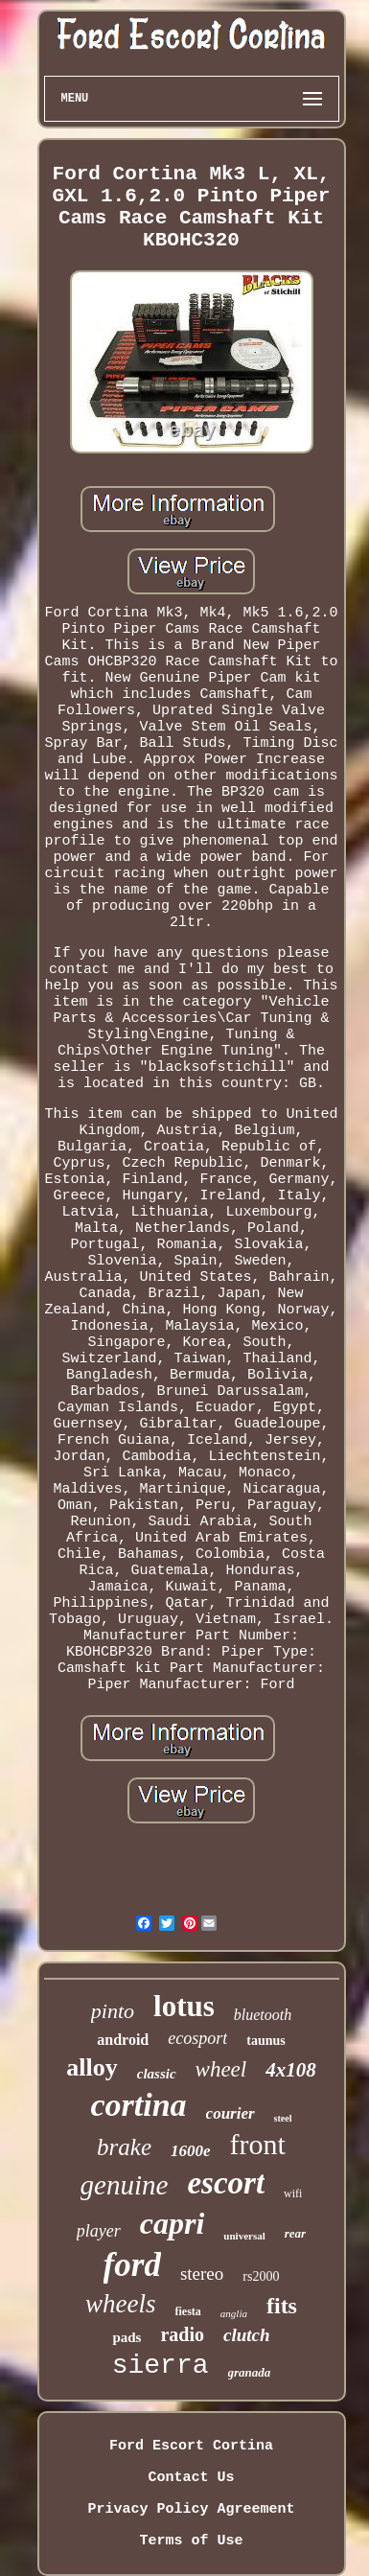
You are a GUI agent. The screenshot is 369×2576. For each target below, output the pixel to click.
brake (124, 2147)
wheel (221, 2069)
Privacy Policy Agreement (190, 2509)
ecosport (197, 2038)
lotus (184, 2006)
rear (295, 2233)
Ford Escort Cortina (191, 2446)
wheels (120, 2303)
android (123, 2039)
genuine (125, 2185)
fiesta (188, 2311)
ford (132, 2265)
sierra (160, 2365)
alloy (91, 2067)
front (258, 2144)
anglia (233, 2313)
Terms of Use (190, 2541)
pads (126, 2337)
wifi (293, 2193)
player (99, 2230)
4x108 (290, 2069)
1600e (191, 2151)
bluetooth (262, 2015)
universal (244, 2235)
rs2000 (260, 2276)
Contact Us (191, 2478)
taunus (265, 2040)
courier (230, 2113)
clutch (246, 2335)
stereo (201, 2273)
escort (226, 2183)
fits (281, 2305)
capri (172, 2223)
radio (182, 2334)
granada (249, 2372)
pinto (112, 2011)
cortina (138, 2105)
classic (156, 2073)
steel (283, 2118)
